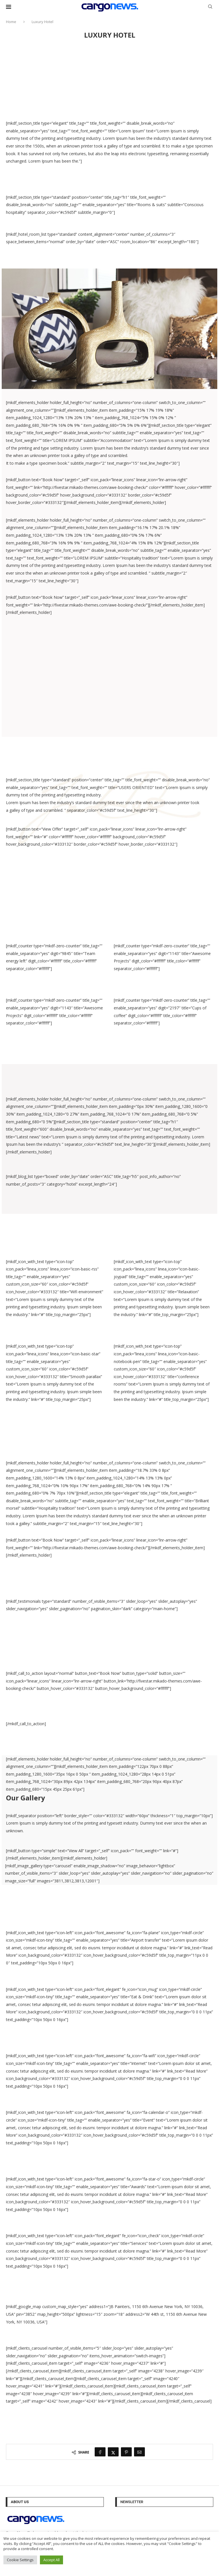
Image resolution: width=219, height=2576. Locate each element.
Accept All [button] (51, 2559)
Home (11, 21)
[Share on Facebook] (100, 2451)
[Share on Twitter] (113, 2451)
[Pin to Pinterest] (126, 2451)
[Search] (210, 7)
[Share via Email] (139, 2451)
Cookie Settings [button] (20, 2559)
